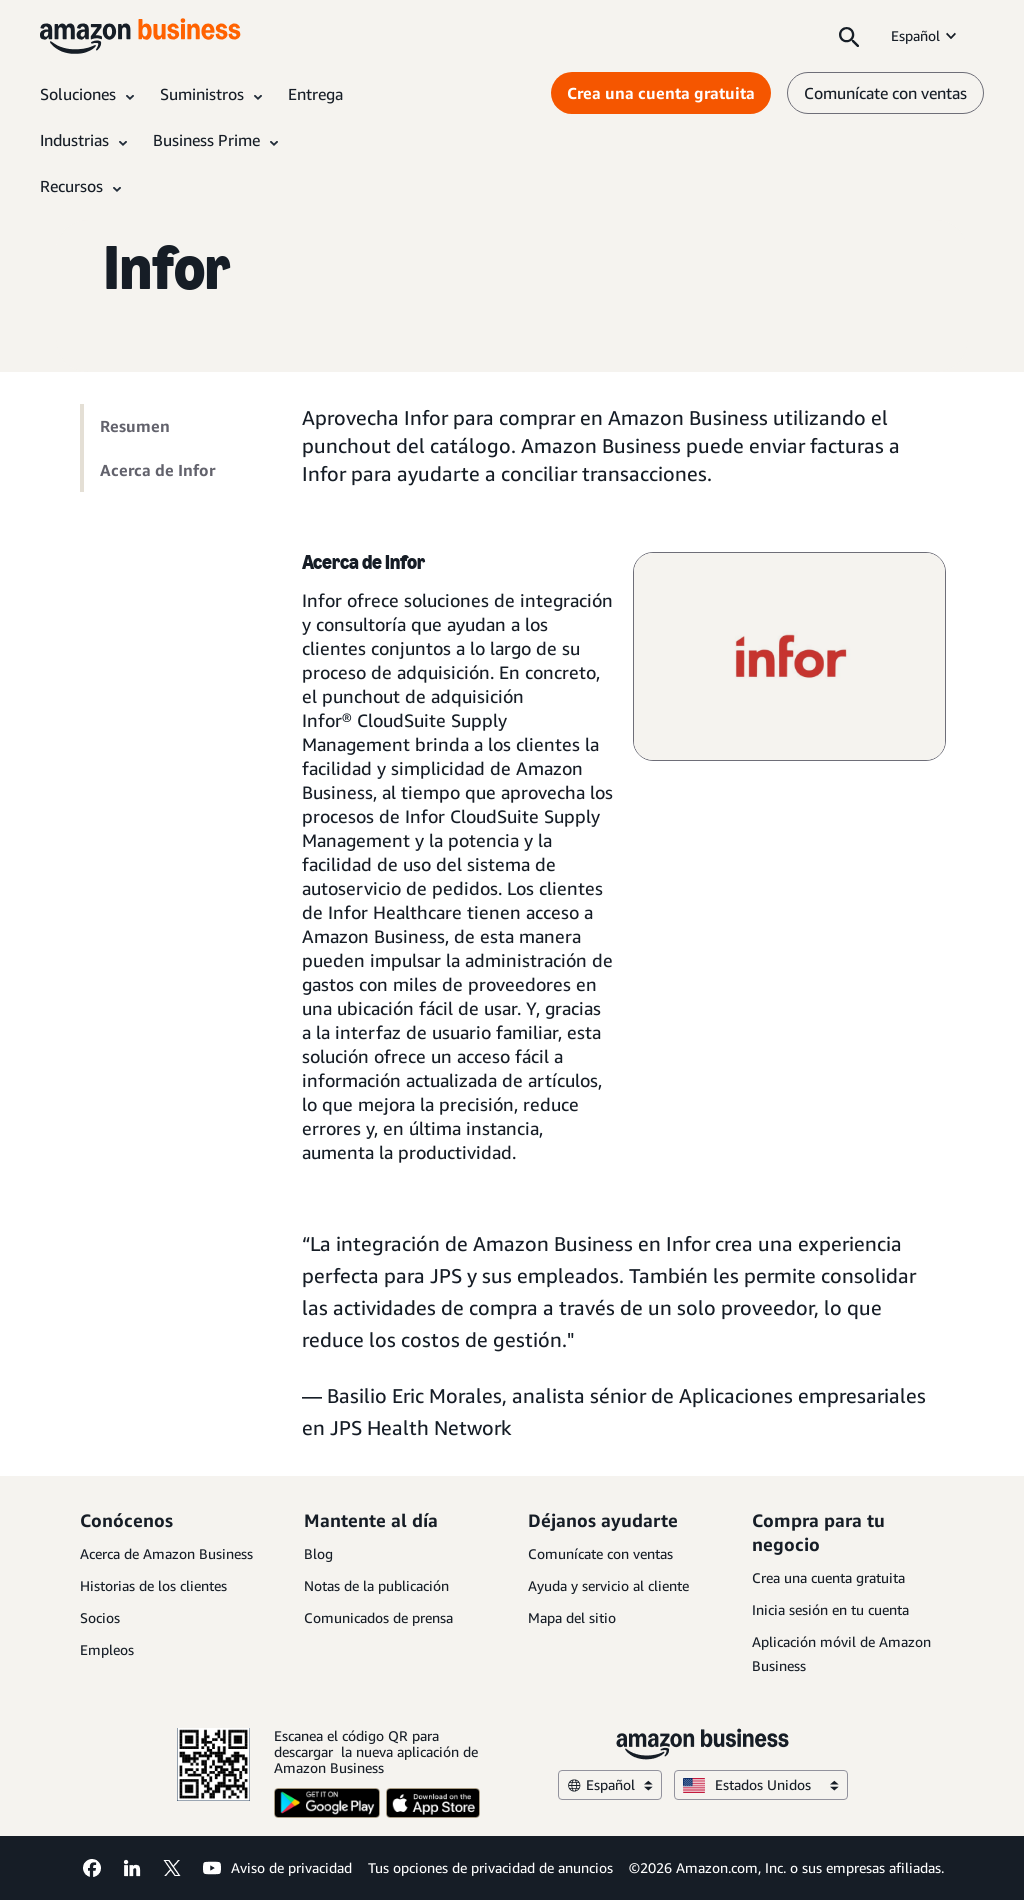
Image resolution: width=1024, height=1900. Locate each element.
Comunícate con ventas (600, 1553)
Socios (100, 1617)
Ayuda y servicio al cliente (608, 1585)
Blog (318, 1553)
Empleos (107, 1649)
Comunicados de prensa (378, 1617)
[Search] (849, 36)
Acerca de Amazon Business (166, 1553)
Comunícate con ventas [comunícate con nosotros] (885, 93)
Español (925, 35)
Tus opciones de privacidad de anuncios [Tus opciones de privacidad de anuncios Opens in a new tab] (490, 1867)
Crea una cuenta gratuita (828, 1577)
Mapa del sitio (572, 1617)
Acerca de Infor (157, 470)
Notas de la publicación (376, 1585)
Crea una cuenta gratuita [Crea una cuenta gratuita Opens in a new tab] (661, 93)
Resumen (135, 426)
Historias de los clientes (153, 1585)
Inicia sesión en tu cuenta (830, 1609)
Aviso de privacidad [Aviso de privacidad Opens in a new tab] (291, 1867)
